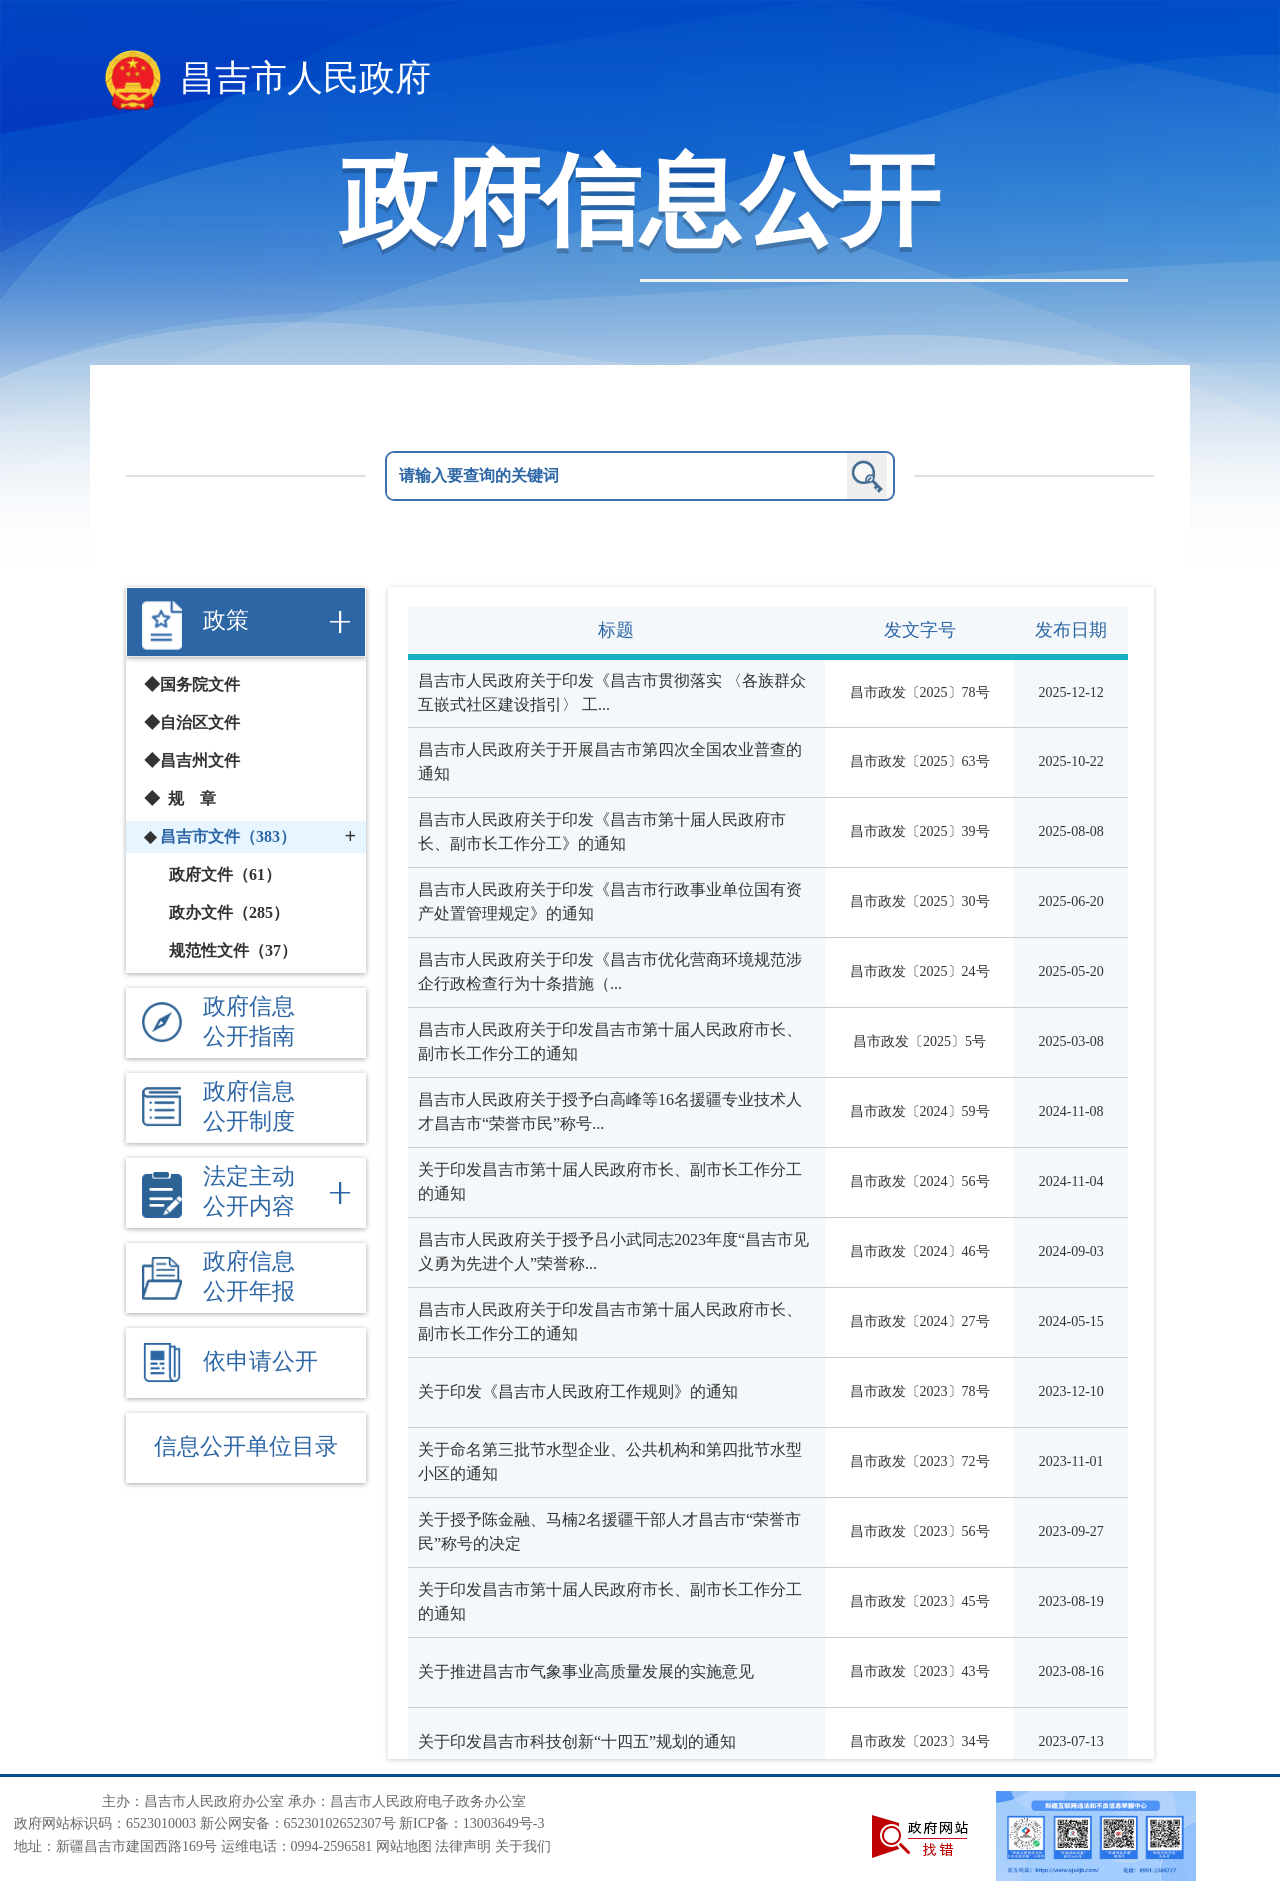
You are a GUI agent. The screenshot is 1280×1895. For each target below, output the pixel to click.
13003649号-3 (504, 1823)
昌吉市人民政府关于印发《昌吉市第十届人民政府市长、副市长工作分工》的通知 (602, 831)
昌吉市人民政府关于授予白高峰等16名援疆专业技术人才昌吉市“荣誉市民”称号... (610, 1111)
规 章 (192, 798)
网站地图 (404, 1846)
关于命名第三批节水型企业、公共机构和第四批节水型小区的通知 (610, 1461)
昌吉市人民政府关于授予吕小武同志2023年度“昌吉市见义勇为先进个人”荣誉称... (613, 1251)
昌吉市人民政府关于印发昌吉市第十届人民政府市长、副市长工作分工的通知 (610, 1041)
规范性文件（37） (233, 950)
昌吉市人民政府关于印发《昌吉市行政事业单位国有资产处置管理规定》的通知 (610, 901)
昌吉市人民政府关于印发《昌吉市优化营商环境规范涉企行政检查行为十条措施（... (610, 971)
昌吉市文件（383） (228, 836)
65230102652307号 (340, 1823)
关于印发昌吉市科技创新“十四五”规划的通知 (577, 1741)
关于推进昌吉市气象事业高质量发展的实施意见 (586, 1671)
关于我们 (523, 1846)
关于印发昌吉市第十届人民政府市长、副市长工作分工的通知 (610, 1181)
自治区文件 (200, 722)
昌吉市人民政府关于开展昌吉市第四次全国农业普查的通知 (610, 761)
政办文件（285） (229, 912)
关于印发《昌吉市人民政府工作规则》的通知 (578, 1391)
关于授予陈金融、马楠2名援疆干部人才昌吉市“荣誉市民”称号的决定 (609, 1531)
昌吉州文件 (200, 760)
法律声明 (463, 1846)
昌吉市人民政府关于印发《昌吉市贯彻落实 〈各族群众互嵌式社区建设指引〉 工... (612, 692)
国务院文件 (200, 684)
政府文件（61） (225, 874)
